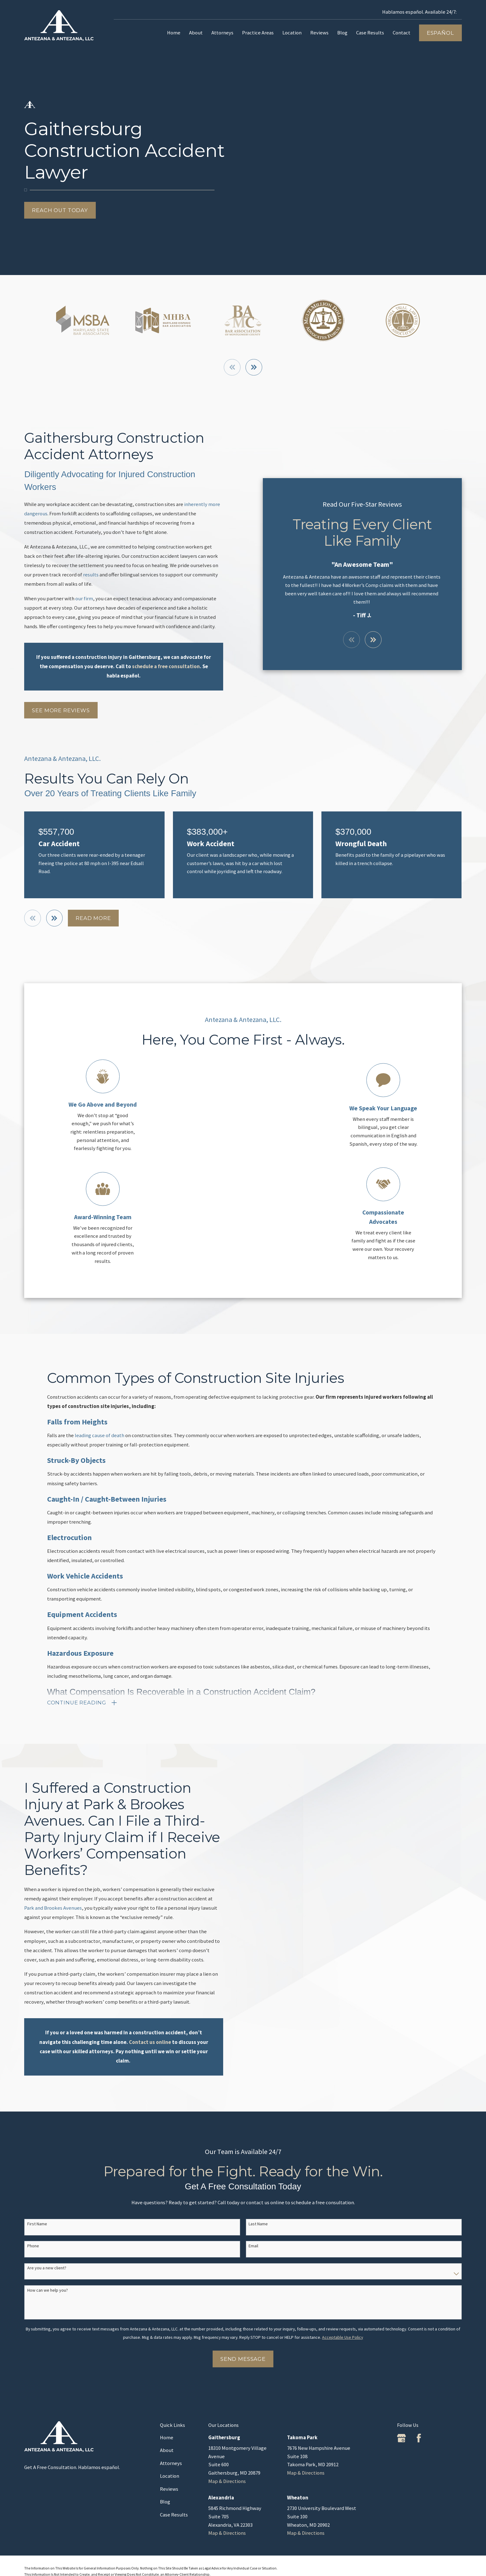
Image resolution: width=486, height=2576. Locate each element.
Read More (93, 918)
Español (440, 33)
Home (166, 2437)
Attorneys (171, 2463)
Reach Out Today (60, 210)
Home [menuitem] (173, 32)
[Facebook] (418, 2438)
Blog (165, 2501)
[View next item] (253, 367)
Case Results (174, 2515)
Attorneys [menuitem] (222, 32)
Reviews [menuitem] (319, 32)
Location (169, 2476)
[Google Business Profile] (401, 2438)
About (167, 2450)
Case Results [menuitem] (370, 32)
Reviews (169, 2489)
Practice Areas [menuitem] (258, 32)
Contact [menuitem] (401, 32)
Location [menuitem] (292, 32)
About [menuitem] (196, 32)
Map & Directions (227, 2481)
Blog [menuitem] (342, 32)
